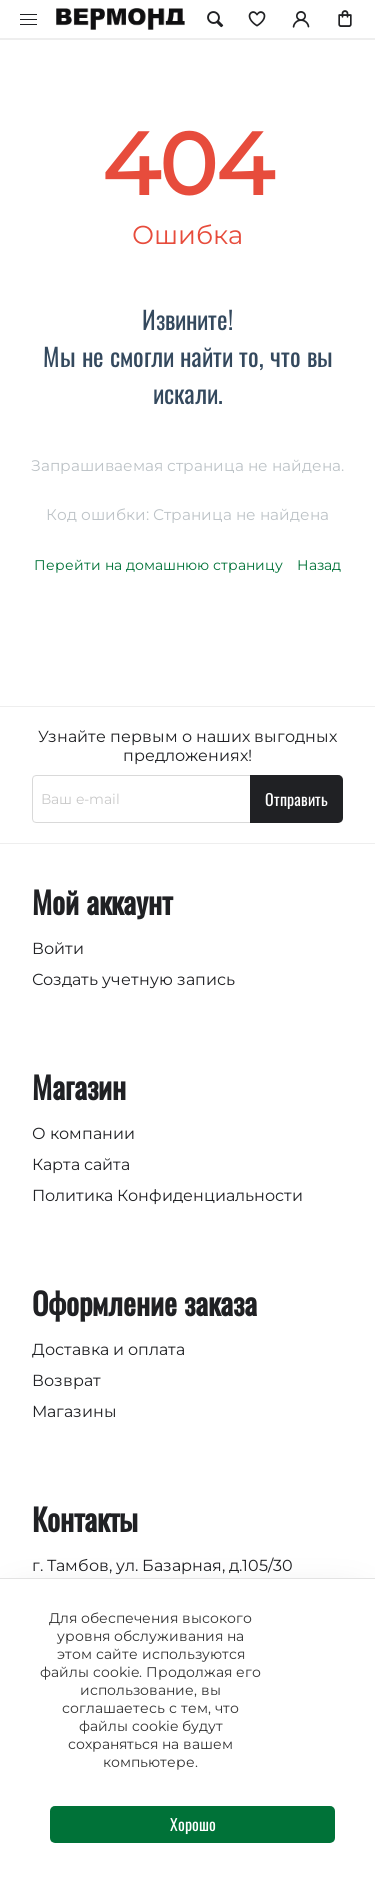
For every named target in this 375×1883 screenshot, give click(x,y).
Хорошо (193, 1824)
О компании (83, 1133)
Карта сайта (81, 1164)
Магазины (74, 1411)
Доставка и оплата (108, 1349)
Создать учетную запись (133, 979)
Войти (58, 948)
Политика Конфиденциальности (167, 1195)
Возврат (66, 1380)
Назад (319, 565)
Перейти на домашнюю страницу (158, 565)
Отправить (296, 799)
